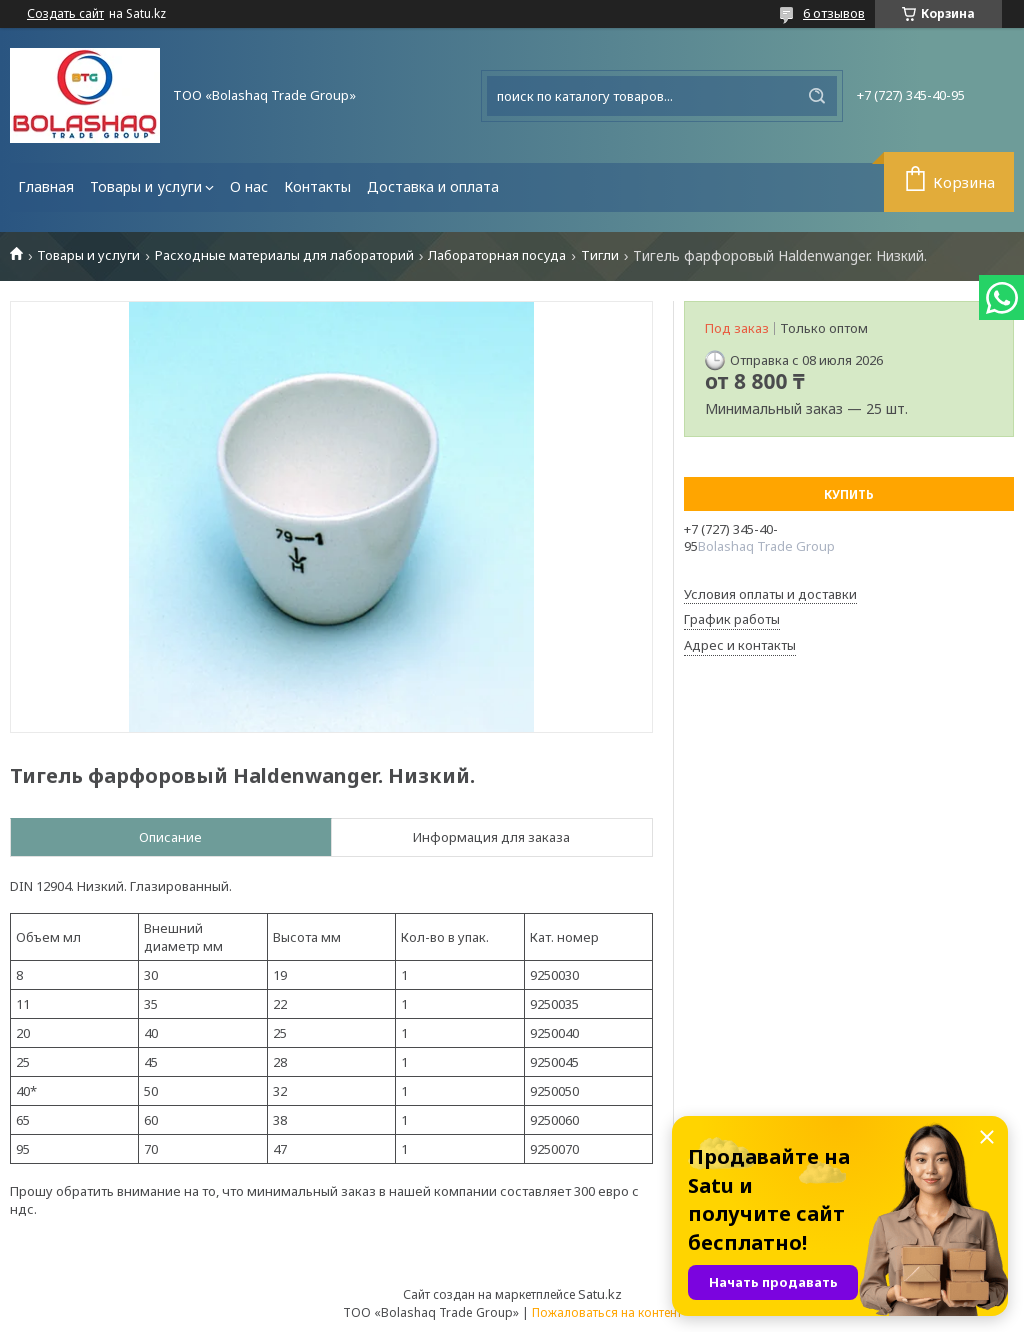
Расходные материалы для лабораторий (284, 255)
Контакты (317, 186)
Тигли (600, 255)
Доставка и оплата (433, 186)
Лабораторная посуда (497, 255)
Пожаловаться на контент (607, 1312)
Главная (46, 186)
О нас (249, 186)
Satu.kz (600, 1294)
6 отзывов (834, 13)
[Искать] (817, 96)
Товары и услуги (146, 186)
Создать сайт (65, 14)
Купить (849, 494)
